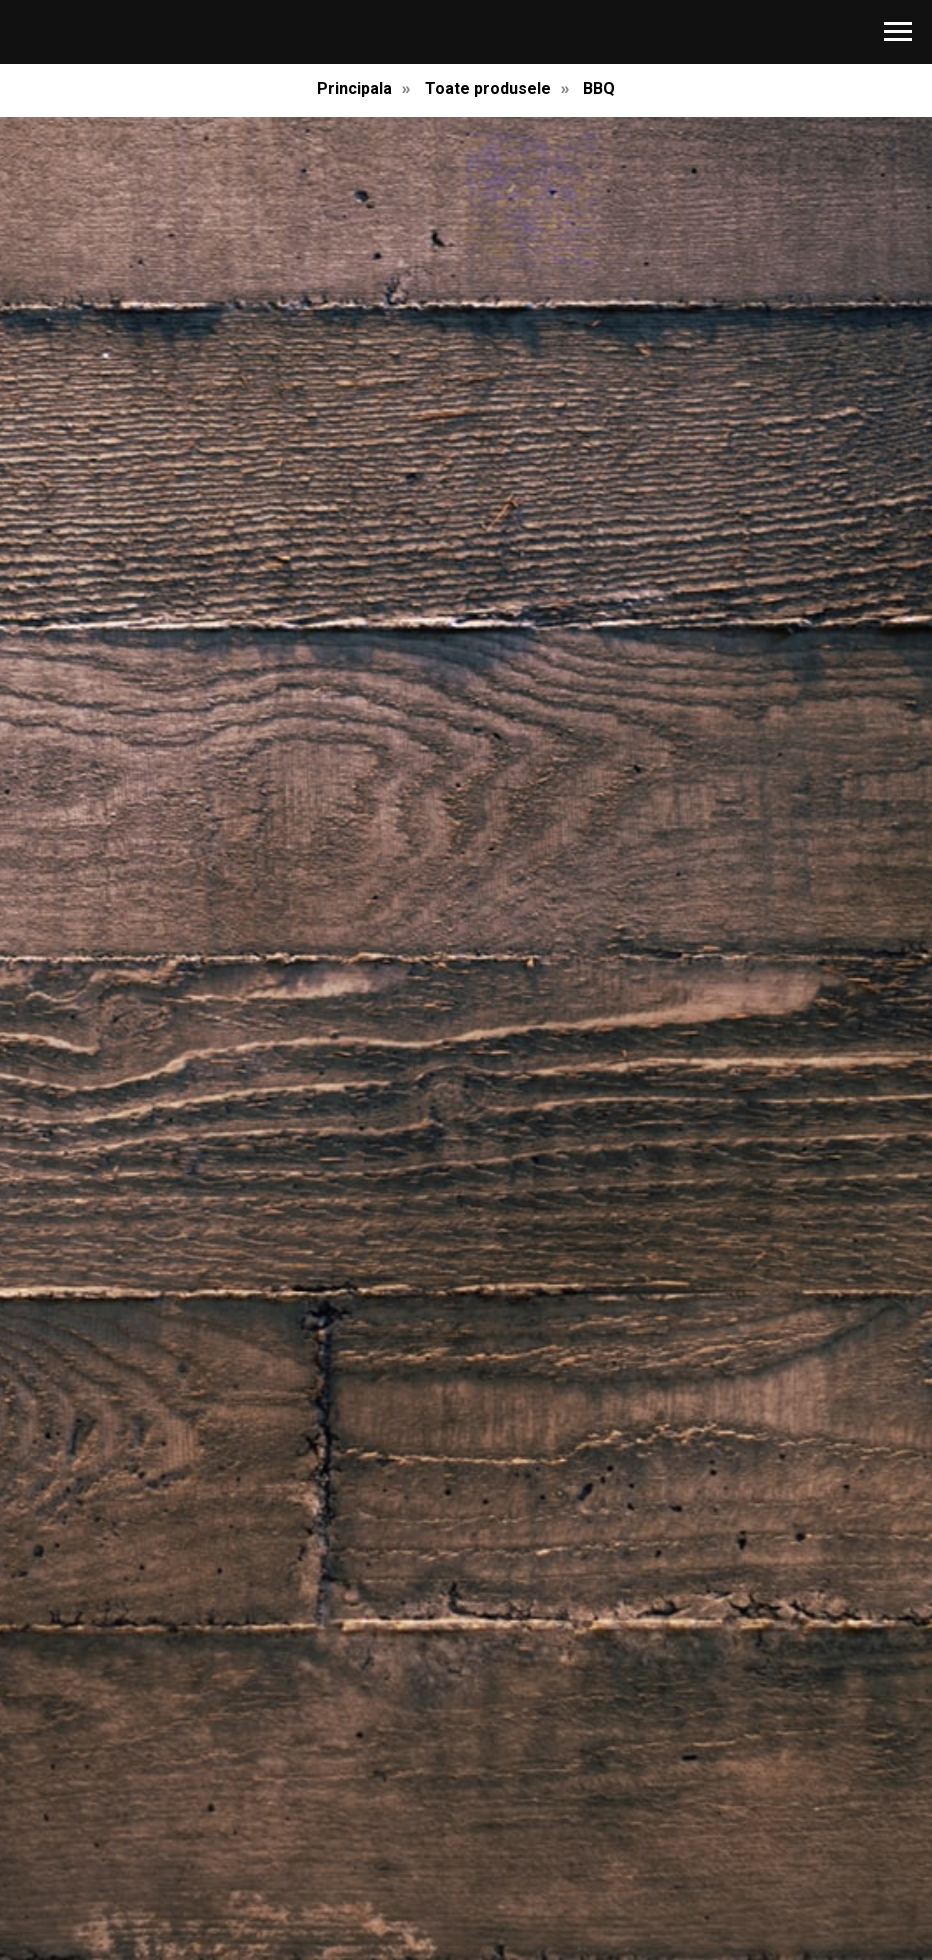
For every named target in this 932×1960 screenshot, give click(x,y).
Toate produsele (488, 88)
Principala (354, 88)
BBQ (599, 88)
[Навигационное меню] (898, 32)
